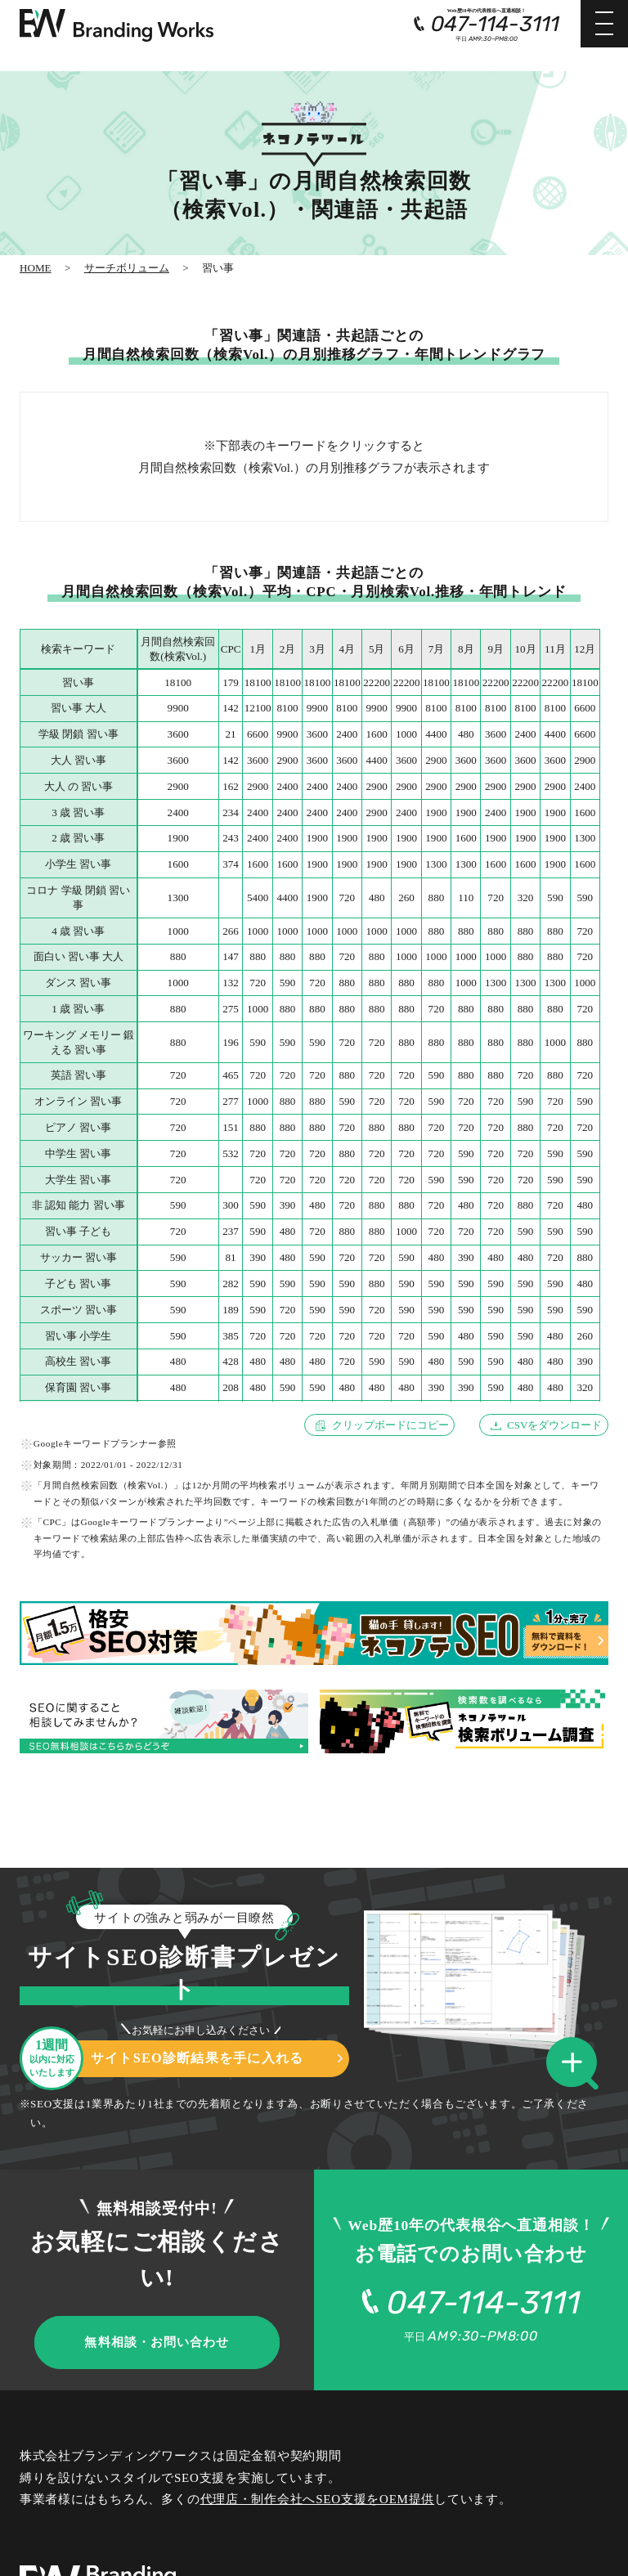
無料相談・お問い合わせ (156, 2342)
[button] (577, 2064)
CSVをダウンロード (555, 1425)
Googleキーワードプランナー (96, 1443)
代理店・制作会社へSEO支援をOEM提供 (317, 2499)
